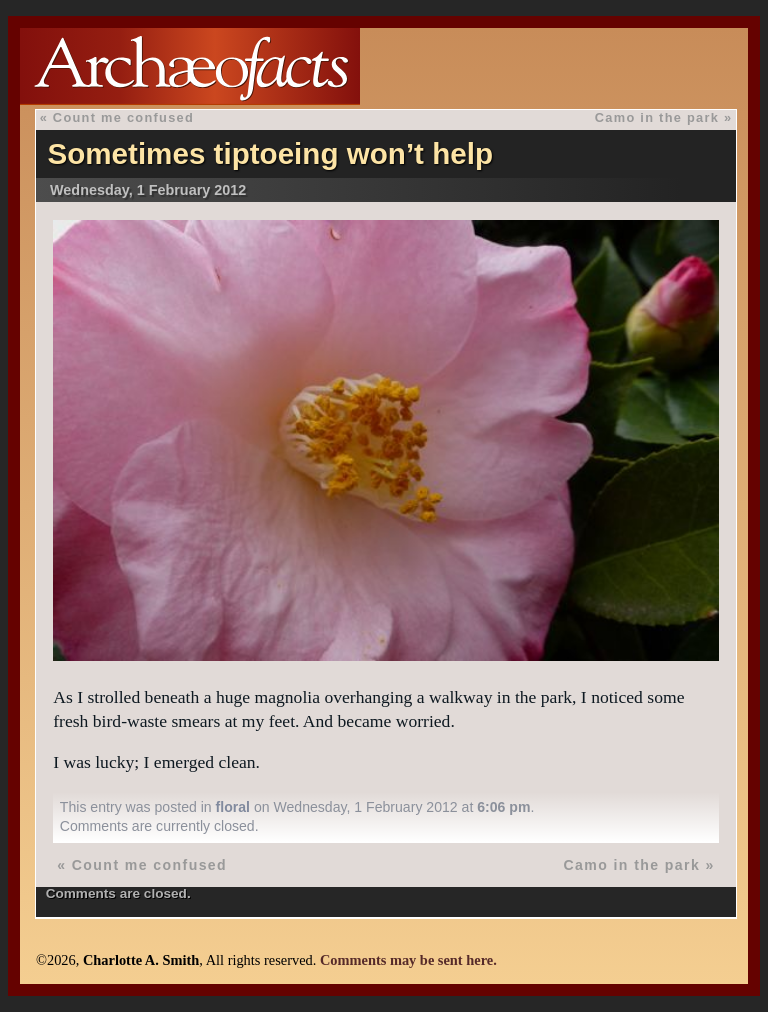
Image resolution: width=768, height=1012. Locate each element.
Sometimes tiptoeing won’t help (270, 153)
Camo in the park (657, 117)
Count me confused (123, 117)
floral (233, 807)
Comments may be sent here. (408, 960)
